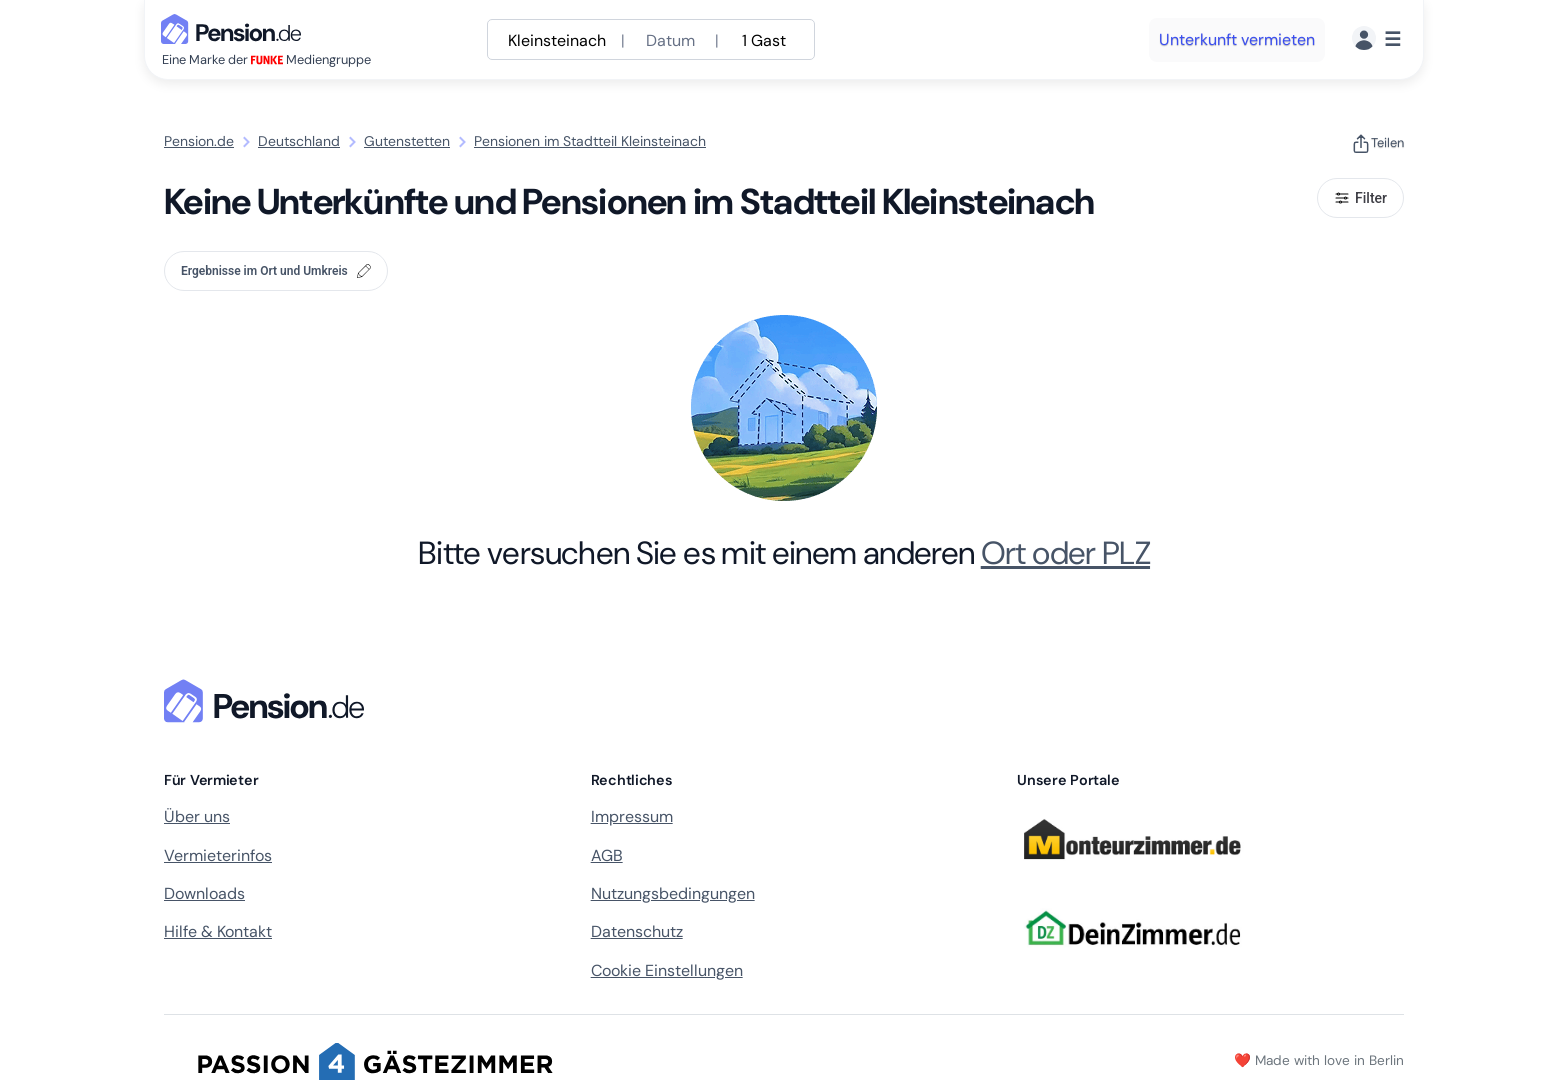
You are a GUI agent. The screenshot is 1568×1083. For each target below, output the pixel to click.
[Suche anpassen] (651, 39)
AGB (607, 855)
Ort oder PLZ (1065, 553)
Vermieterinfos (218, 855)
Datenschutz (637, 931)
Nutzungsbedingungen (673, 893)
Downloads (204, 893)
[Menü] (1376, 39)
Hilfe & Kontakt (218, 931)
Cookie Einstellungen (667, 970)
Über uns (197, 816)
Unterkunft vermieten (1237, 39)
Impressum (632, 816)
